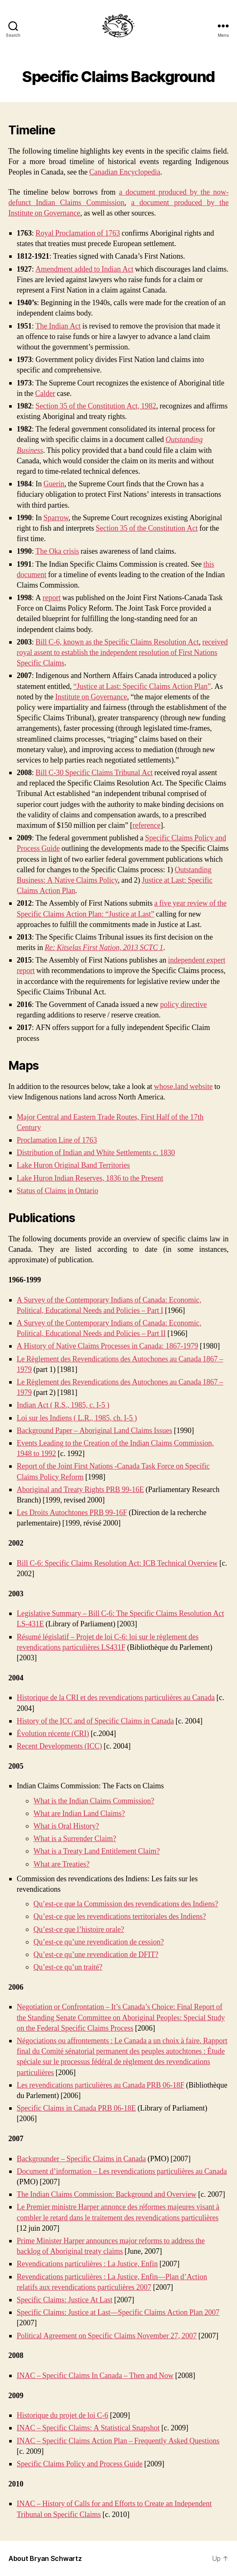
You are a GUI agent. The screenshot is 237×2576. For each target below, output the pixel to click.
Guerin (53, 484)
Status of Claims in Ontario (57, 1191)
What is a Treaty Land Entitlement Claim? (96, 1851)
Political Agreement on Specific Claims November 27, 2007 (106, 2336)
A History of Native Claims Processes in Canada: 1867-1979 (107, 1346)
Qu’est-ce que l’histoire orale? (78, 1929)
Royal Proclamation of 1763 (78, 233)
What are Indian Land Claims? (79, 1813)
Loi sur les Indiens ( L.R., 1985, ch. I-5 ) (77, 1418)
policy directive (183, 1004)
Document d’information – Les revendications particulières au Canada (122, 2171)
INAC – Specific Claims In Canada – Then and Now (95, 2376)
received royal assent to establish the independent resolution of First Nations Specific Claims (122, 652)
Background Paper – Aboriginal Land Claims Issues (94, 1431)
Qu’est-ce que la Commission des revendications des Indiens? (125, 1904)
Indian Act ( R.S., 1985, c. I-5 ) (63, 1405)
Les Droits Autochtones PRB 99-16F (72, 1513)
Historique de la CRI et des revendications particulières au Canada (116, 1698)
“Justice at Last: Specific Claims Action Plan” (142, 686)
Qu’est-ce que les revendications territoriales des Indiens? (119, 1916)
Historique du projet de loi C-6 (62, 2415)
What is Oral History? (66, 1826)
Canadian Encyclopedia (124, 172)
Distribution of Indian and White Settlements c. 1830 (96, 1153)
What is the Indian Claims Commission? (93, 1801)
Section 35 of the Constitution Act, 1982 (96, 406)
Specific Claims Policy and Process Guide (80, 2464)
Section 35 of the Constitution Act (147, 528)
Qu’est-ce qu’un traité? (67, 1967)
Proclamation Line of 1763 (57, 1140)
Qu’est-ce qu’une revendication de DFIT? (95, 1955)
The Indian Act (58, 326)
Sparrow (56, 518)
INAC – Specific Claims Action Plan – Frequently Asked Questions (118, 2441)
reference (147, 825)
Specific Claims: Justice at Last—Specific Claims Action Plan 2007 (118, 2312)
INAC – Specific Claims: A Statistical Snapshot (88, 2428)
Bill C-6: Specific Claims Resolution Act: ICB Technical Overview (117, 1563)
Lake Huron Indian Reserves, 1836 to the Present (90, 1178)
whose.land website (183, 1087)
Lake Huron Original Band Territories (73, 1165)
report (52, 598)
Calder (45, 393)
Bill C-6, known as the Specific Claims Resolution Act (117, 642)
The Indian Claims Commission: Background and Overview (106, 2194)
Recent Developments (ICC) (59, 1746)
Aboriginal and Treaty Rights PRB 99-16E (80, 1490)
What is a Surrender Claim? (74, 1839)
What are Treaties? (61, 1864)
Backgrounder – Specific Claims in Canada (81, 2159)
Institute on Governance (91, 697)
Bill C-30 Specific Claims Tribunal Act (94, 773)
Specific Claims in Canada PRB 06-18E (76, 2108)
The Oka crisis (57, 551)
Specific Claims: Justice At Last (64, 2300)
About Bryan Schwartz (45, 2558)
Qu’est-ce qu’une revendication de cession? (98, 1942)
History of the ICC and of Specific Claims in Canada (95, 1721)
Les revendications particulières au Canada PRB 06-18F (100, 2085)
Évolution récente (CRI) (53, 1734)
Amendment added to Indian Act (84, 269)
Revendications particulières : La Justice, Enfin (87, 2264)
